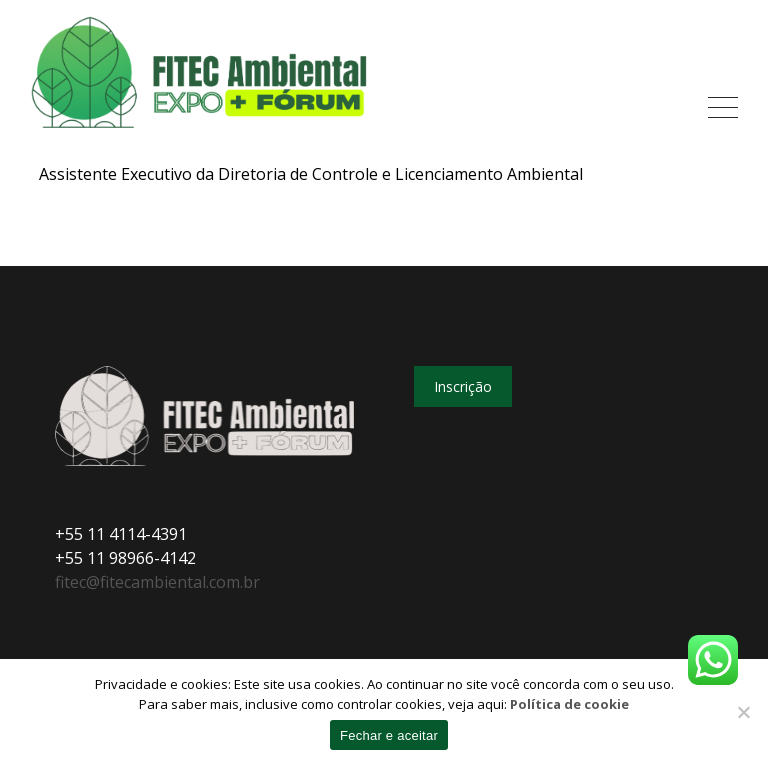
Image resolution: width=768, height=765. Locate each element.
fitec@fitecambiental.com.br (157, 582)
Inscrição (463, 386)
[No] (743, 712)
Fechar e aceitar (389, 735)
